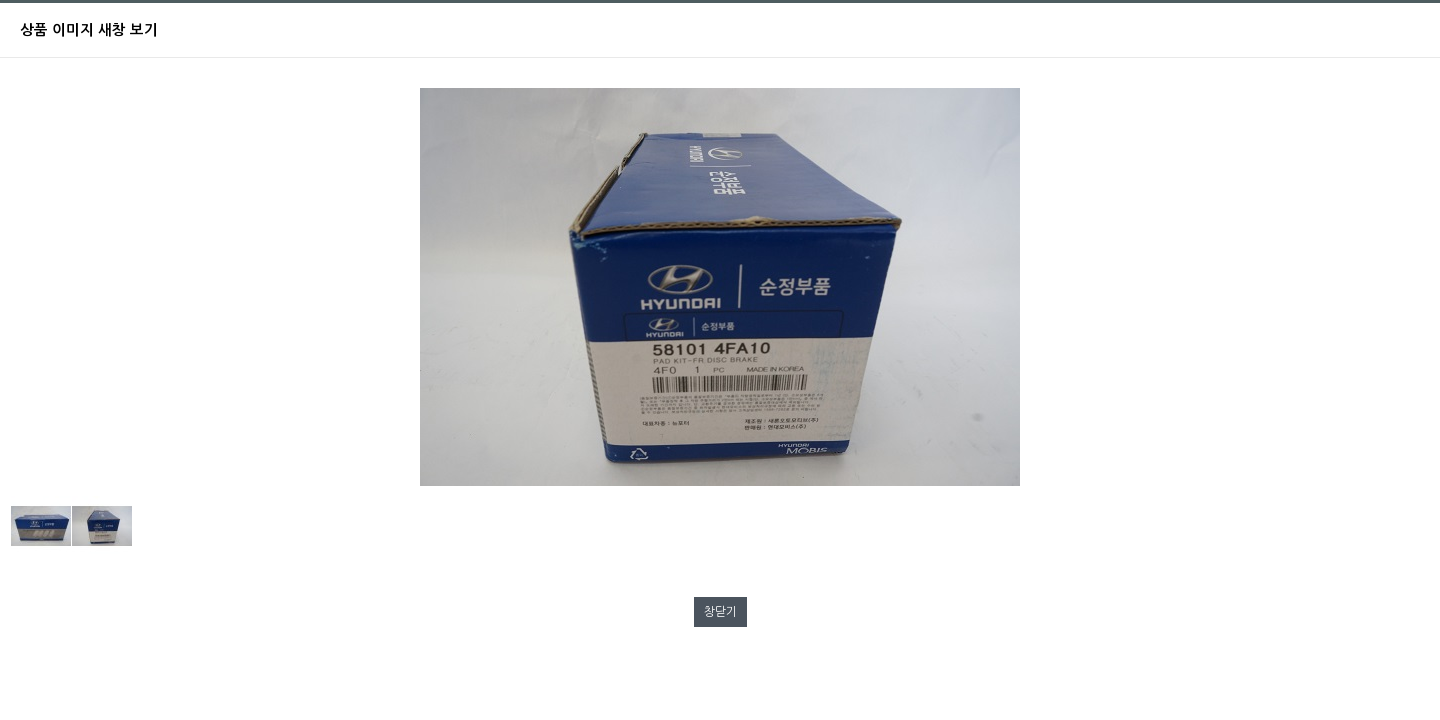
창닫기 (720, 612)
